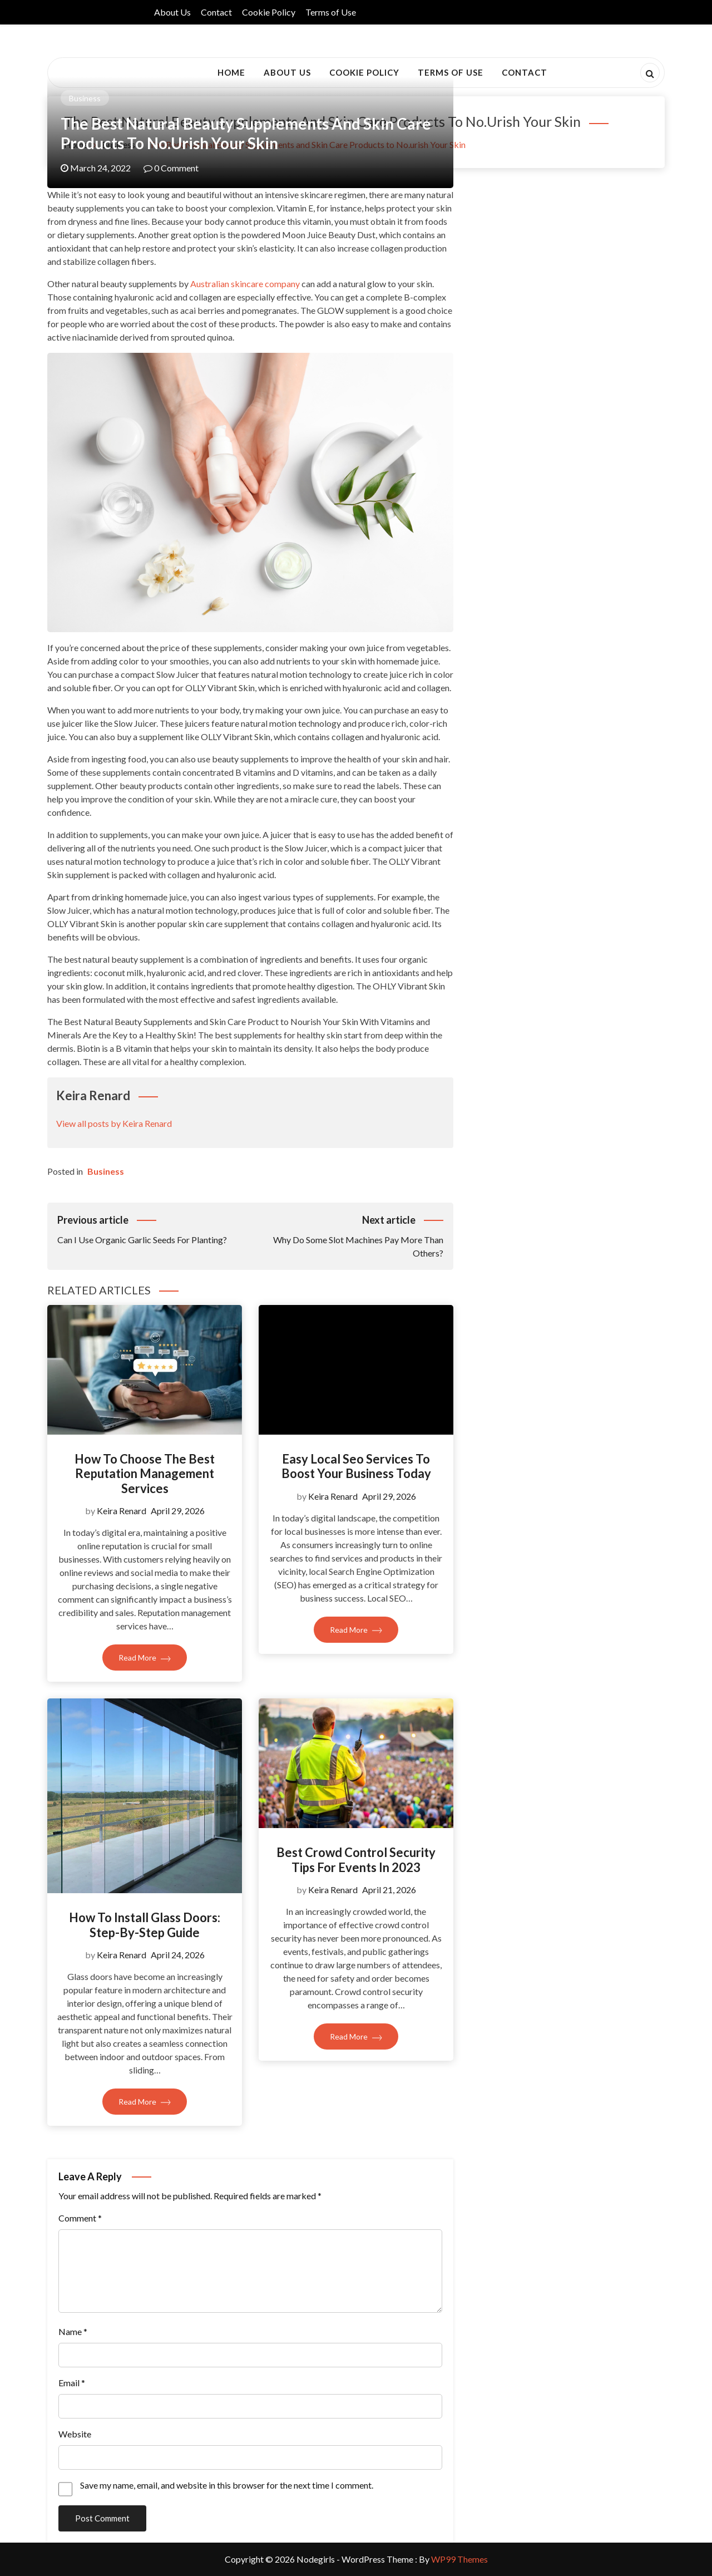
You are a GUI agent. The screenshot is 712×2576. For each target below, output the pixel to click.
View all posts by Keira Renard (114, 1123)
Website (74, 2434)
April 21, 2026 (389, 1889)
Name (72, 2331)
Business (85, 98)
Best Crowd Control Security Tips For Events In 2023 (356, 1859)
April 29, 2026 (178, 1510)
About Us (172, 12)
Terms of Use (330, 12)
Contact (216, 12)
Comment (80, 2218)
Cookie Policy (268, 12)
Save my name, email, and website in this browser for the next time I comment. (226, 2485)
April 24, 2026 (178, 1954)
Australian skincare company (245, 283)
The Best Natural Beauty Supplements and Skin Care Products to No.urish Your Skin (246, 133)
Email (71, 2382)
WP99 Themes (459, 2559)
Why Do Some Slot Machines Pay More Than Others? (346, 1235)
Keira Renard (121, 1510)
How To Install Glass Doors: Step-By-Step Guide (144, 1924)
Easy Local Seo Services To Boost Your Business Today (356, 1466)
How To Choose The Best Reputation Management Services (145, 1473)
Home (231, 72)
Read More (144, 1657)
